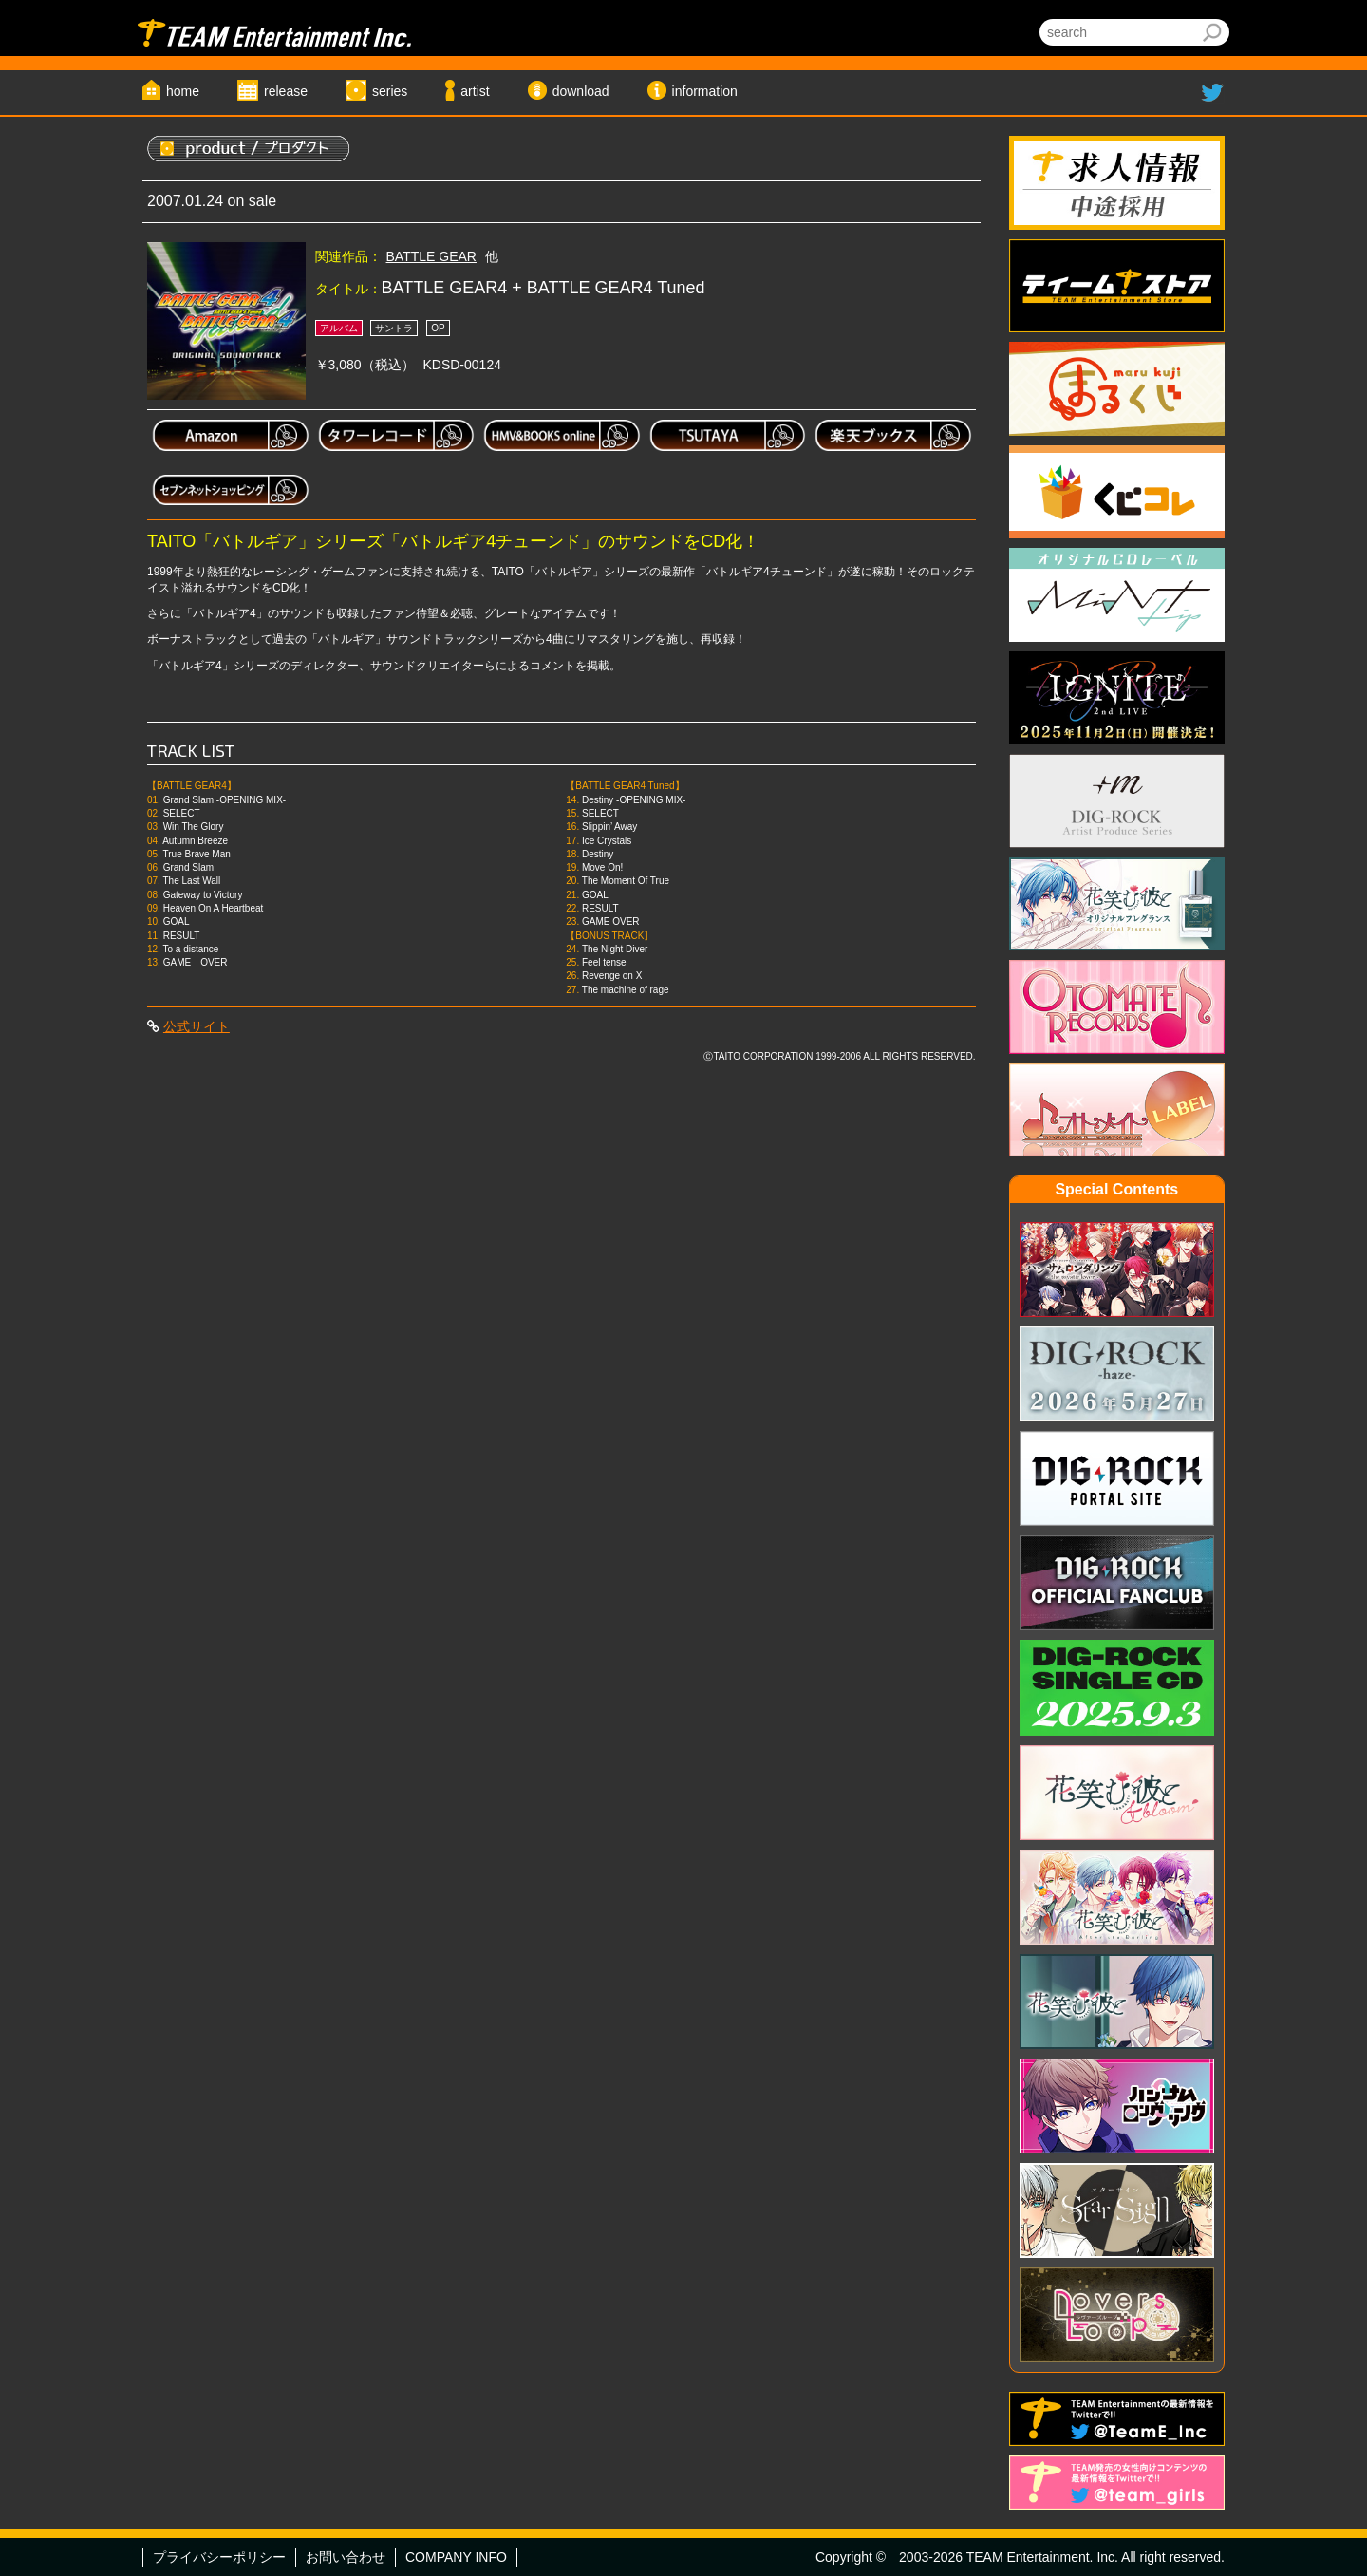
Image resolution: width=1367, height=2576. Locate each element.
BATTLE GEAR (431, 256)
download (580, 91)
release (286, 91)
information (705, 91)
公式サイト (196, 1026)
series (389, 91)
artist (474, 91)
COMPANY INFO (456, 2557)
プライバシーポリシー (219, 2557)
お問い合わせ (345, 2557)
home (182, 91)
